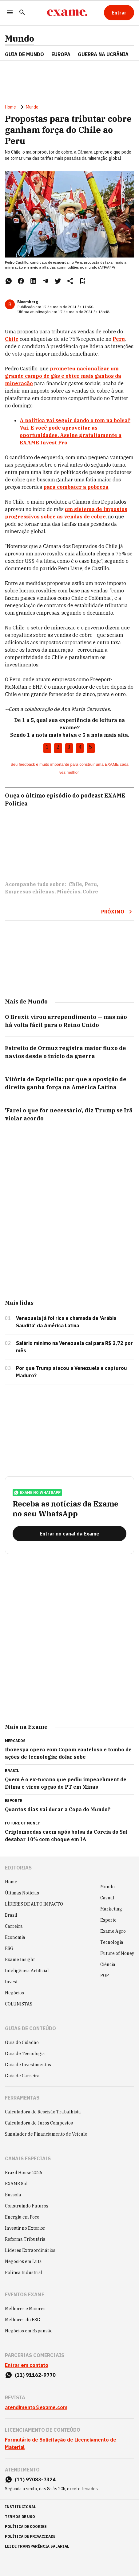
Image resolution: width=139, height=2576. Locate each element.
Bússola (13, 2195)
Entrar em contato (26, 2365)
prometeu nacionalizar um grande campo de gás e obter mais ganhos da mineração (63, 375)
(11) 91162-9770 (35, 2375)
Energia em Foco (22, 2217)
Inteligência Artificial (27, 1970)
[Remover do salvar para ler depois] (82, 281)
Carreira (14, 1926)
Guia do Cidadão (22, 2042)
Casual (107, 1898)
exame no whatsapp (37, 1492)
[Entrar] (119, 12)
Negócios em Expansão (29, 2331)
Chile (75, 884)
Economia (15, 1937)
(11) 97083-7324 (35, 2479)
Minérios (68, 891)
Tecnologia (111, 1942)
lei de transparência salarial (37, 2546)
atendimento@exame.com (36, 2407)
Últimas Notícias (22, 1893)
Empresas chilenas (29, 891)
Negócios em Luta (23, 2261)
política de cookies (26, 2526)
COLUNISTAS (18, 2004)
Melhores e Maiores (25, 2308)
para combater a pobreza (76, 487)
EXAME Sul (16, 2184)
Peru (91, 884)
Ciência (107, 1964)
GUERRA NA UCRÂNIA (103, 54)
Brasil (11, 1915)
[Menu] (10, 12)
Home (10, 107)
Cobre (90, 891)
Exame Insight (20, 1959)
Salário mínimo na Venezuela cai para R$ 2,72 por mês (74, 1347)
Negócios (14, 1993)
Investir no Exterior (25, 2228)
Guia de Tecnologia (25, 2053)
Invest (11, 1982)
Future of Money (117, 1953)
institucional (20, 2506)
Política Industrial (23, 2272)
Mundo (19, 38)
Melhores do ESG (22, 2320)
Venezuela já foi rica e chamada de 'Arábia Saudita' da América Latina (66, 1322)
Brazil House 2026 (23, 2172)
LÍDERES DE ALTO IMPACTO (34, 1904)
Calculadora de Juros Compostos (39, 2123)
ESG (9, 1948)
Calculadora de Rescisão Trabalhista (43, 2112)
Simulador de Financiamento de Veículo (46, 2134)
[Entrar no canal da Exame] (69, 1533)
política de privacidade (30, 2536)
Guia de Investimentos (28, 2064)
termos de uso (20, 2516)
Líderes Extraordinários (30, 2250)
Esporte (108, 1920)
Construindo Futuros (26, 2206)
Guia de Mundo (24, 54)
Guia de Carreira (22, 2076)
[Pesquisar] (22, 12)
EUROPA (60, 54)
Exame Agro (113, 1931)
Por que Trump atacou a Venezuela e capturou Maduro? (71, 1372)
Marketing (111, 1909)
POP (104, 1975)
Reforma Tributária (25, 2239)
